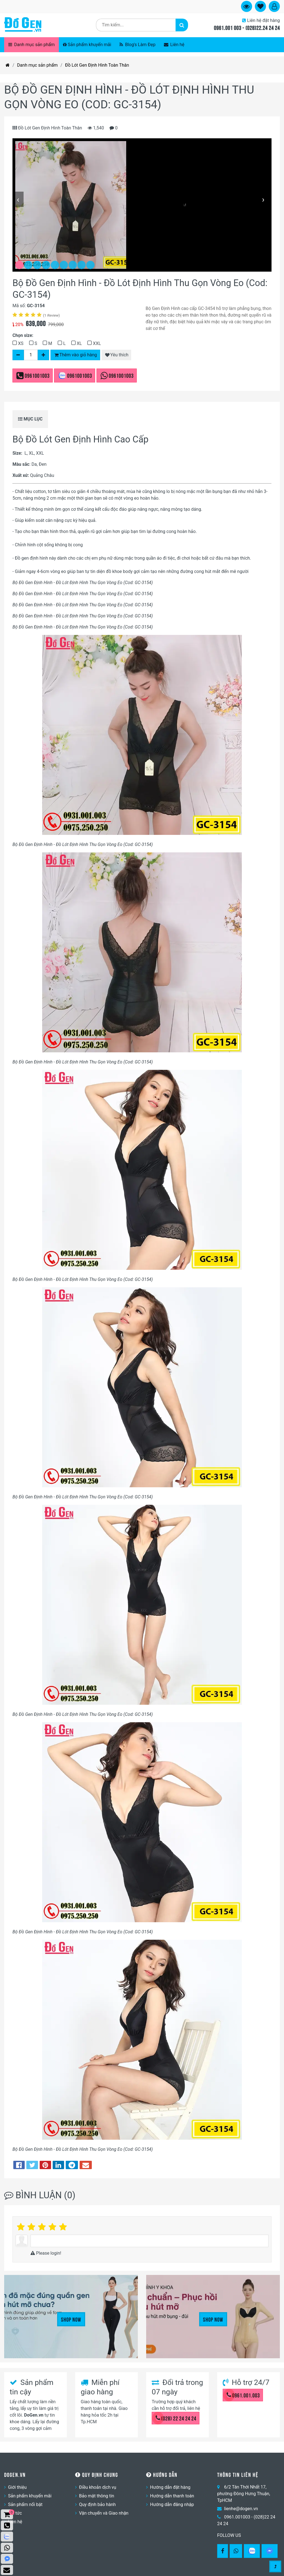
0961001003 (37, 375)
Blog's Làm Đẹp (138, 44)
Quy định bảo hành (97, 2504)
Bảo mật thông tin (96, 2496)
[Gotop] (275, 2566)
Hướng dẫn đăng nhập (172, 2504)
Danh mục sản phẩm (31, 44)
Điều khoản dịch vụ (97, 2487)
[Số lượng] (31, 355)
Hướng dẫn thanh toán (172, 2496)
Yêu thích (117, 354)
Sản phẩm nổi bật (25, 2504)
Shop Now (71, 2319)
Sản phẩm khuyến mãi (87, 44)
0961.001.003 (243, 2395)
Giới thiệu (17, 2487)
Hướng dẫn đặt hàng (170, 2487)
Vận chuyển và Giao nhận (103, 2513)
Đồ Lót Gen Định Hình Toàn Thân (97, 65)
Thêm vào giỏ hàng (75, 354)
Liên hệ (174, 44)
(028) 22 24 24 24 (175, 2418)
